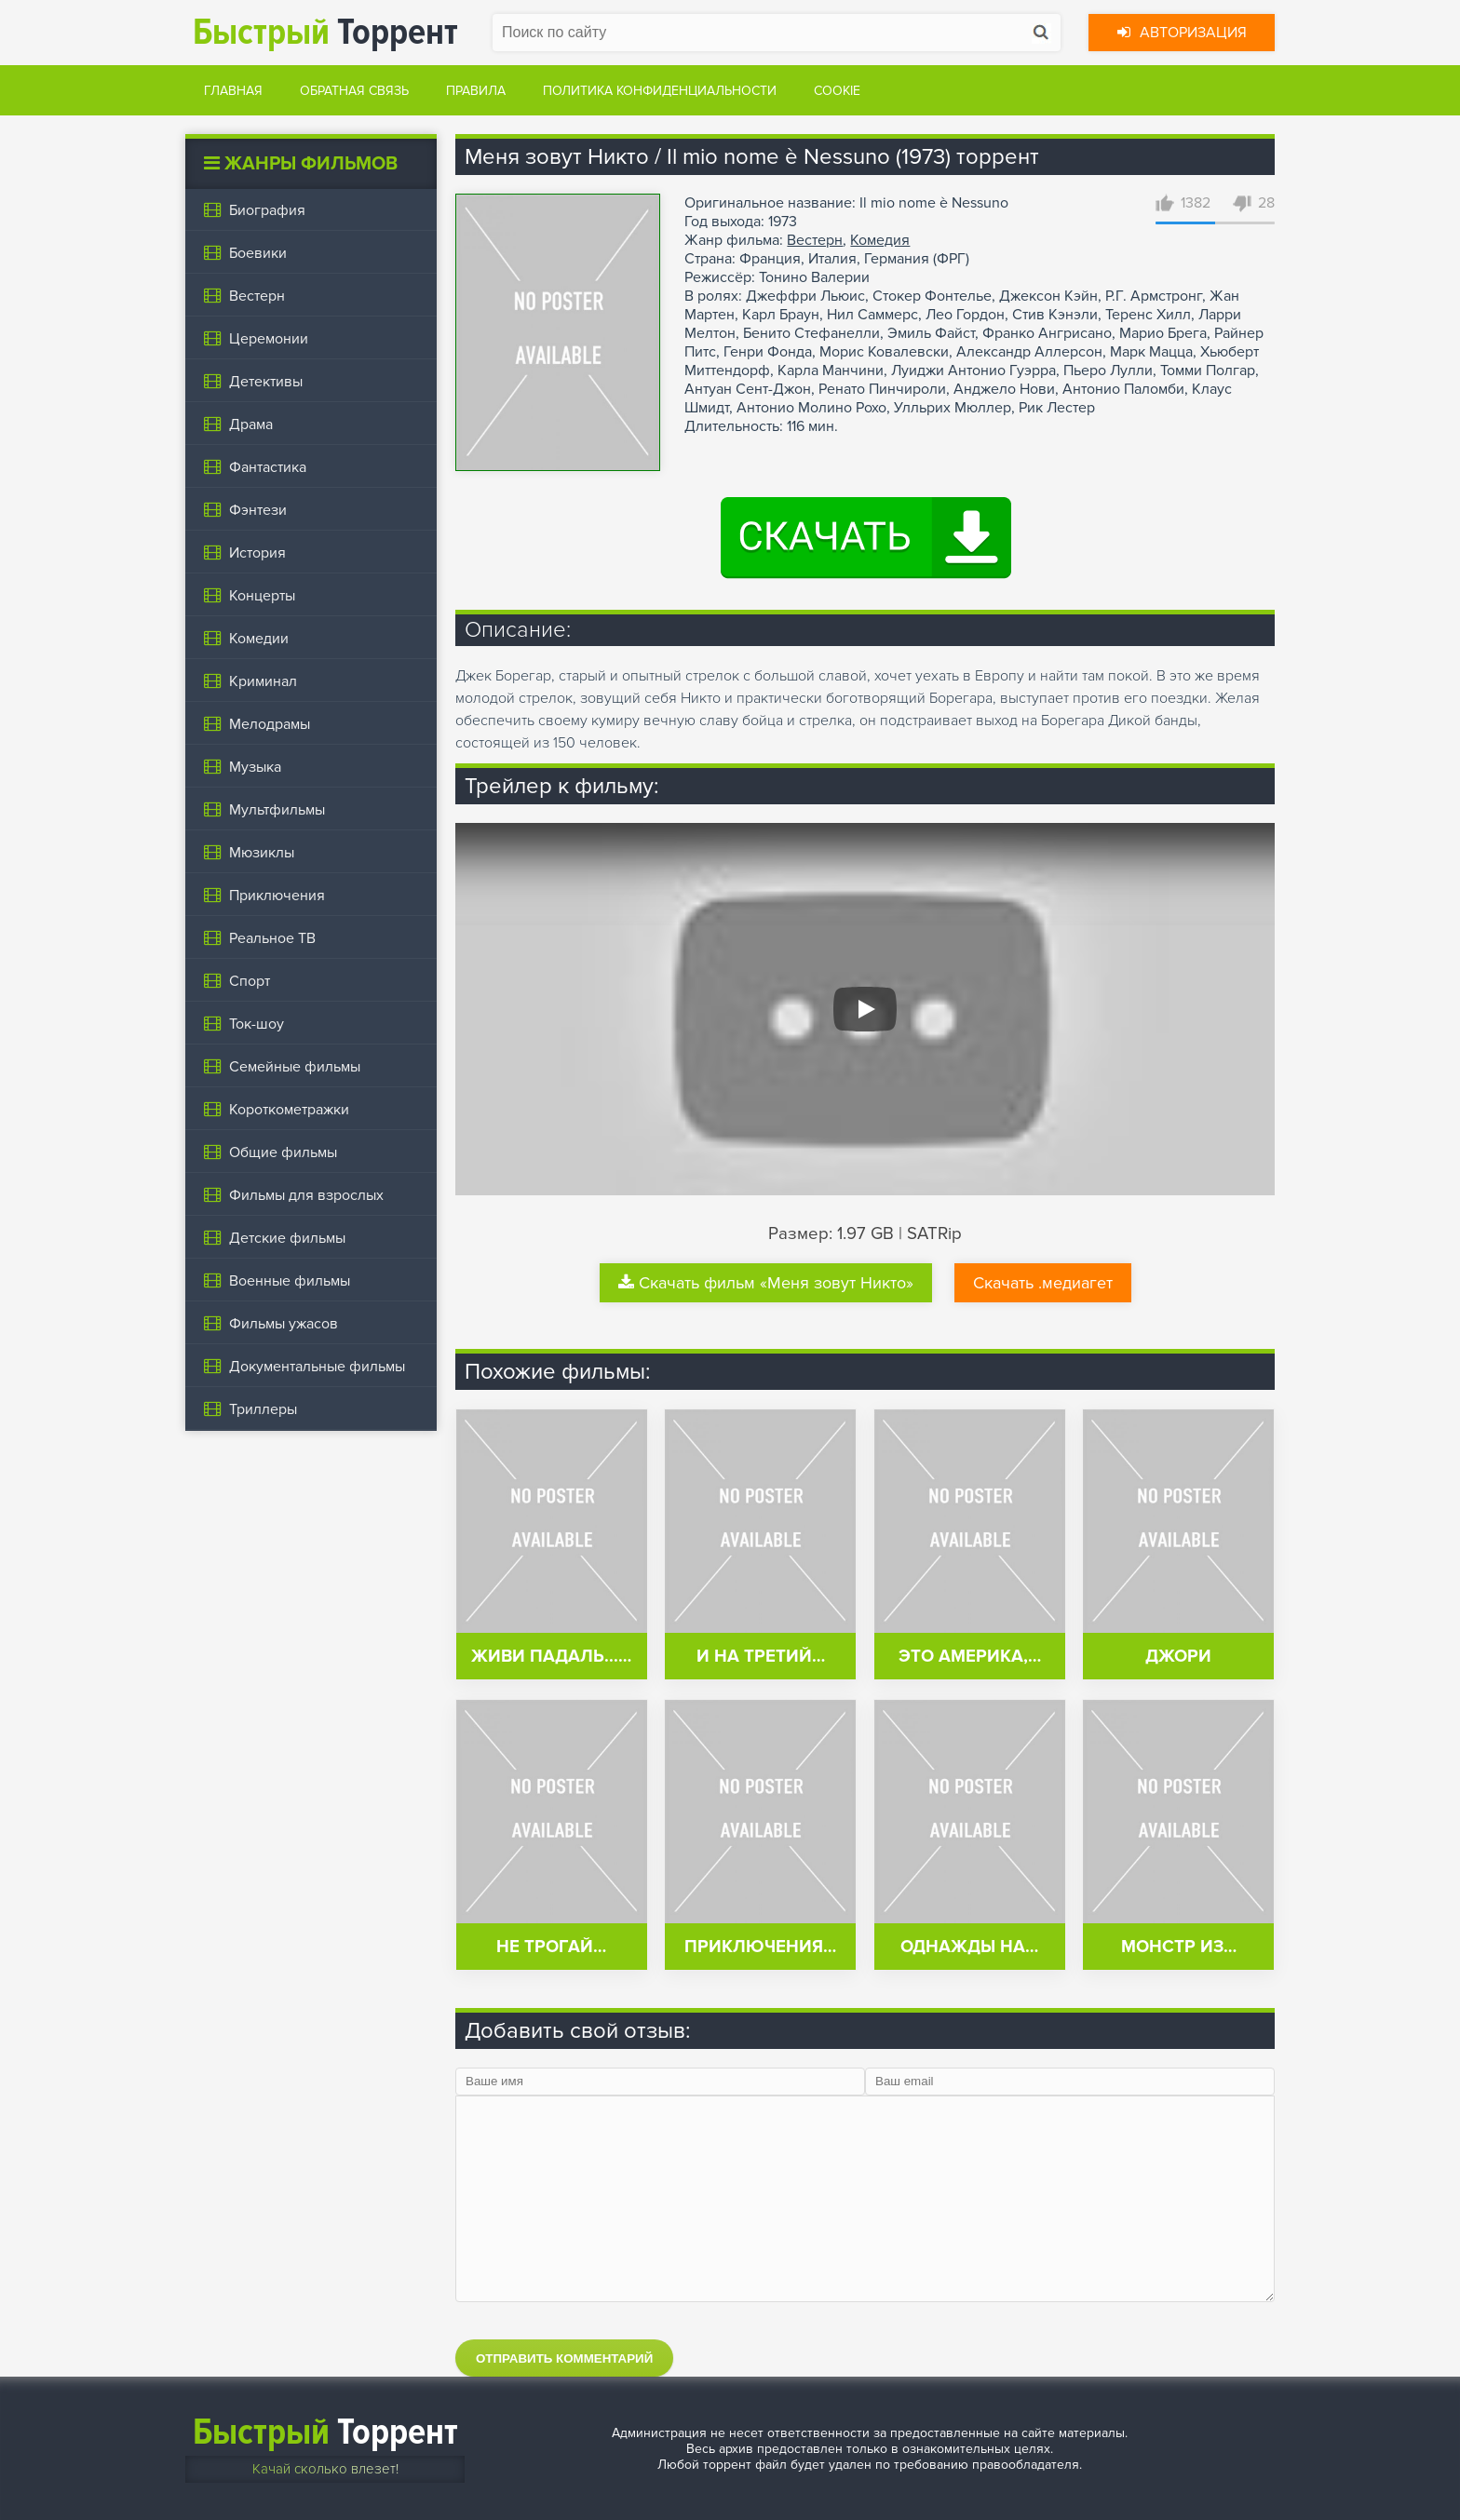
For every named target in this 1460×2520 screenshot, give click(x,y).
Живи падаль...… (551, 1656)
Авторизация (1182, 32)
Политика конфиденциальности (660, 91)
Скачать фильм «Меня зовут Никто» (765, 1283)
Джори (1178, 1656)
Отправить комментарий (564, 2358)
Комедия (880, 240)
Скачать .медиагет (1043, 1283)
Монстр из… (1179, 1947)
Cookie (837, 91)
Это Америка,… (970, 1656)
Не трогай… (551, 1947)
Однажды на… (969, 1947)
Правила (476, 91)
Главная (233, 91)
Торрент (325, 32)
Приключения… (760, 1947)
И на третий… (760, 1656)
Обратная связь (354, 91)
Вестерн (815, 240)
